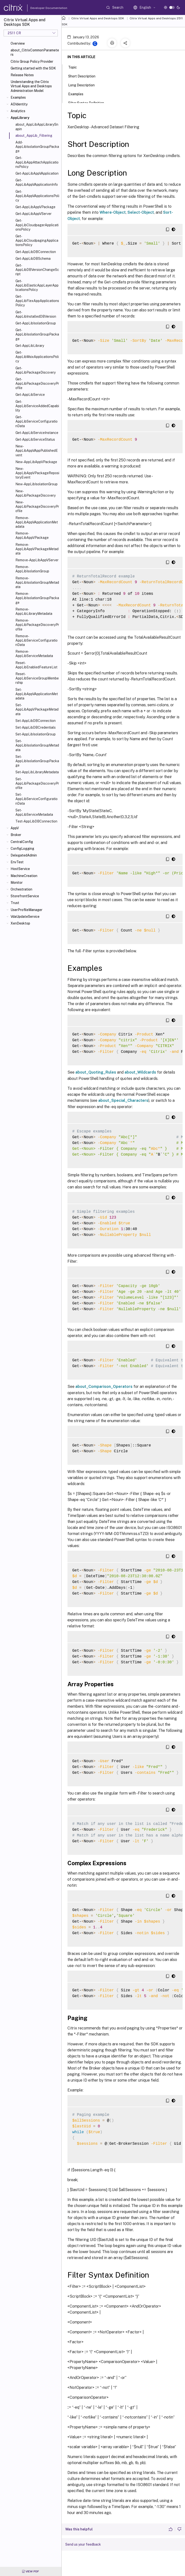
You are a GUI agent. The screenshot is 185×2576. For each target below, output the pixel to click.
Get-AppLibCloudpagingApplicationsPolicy (36, 240)
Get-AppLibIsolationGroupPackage (37, 334)
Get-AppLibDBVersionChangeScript (37, 269)
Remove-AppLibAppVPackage (32, 535)
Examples (18, 97)
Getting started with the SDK (33, 68)
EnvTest (17, 862)
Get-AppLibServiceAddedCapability (37, 406)
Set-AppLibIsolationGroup (35, 734)
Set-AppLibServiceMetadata (34, 812)
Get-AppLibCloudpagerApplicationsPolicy (37, 225)
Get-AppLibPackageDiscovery (35, 370)
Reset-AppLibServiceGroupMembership (37, 678)
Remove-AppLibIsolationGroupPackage (37, 598)
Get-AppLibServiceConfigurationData (36, 421)
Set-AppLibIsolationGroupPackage (37, 761)
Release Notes (22, 75)
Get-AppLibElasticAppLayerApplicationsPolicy (37, 285)
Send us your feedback (83, 2544)
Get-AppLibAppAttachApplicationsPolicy (37, 162)
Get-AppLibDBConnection (35, 252)
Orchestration (21, 889)
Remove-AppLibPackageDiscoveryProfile (37, 624)
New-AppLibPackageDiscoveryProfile (37, 506)
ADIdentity (19, 104)
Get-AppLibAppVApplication (37, 173)
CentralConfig (22, 842)
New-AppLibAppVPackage (36, 462)
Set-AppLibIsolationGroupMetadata (37, 745)
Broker (16, 835)
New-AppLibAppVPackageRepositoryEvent (37, 473)
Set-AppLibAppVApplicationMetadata (36, 694)
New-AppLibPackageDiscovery (35, 493)
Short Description (84, 75)
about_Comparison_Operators (103, 1386)
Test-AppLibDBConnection (36, 821)
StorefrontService (25, 896)
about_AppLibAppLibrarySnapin (36, 127)
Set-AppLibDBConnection (35, 721)
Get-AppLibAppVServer (33, 214)
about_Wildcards (140, 1072)
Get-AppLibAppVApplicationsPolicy (37, 196)
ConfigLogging (22, 848)
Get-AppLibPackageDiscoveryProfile (37, 383)
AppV (15, 828)
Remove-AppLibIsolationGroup (32, 569)
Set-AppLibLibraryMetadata (37, 772)
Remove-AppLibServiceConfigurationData (36, 640)
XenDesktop (20, 923)
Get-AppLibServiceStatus (35, 439)
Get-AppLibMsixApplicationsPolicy (37, 356)
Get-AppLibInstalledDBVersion (35, 314)
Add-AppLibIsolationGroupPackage (37, 146)
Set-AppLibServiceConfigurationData (36, 799)
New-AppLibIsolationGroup (36, 484)
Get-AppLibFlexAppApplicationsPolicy (37, 301)
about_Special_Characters (123, 1100)
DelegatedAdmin (24, 855)
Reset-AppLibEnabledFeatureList (36, 665)
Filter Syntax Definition (88, 102)
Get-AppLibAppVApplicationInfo (36, 182)
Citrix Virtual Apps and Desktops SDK (97, 18)
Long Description (84, 84)
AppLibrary (20, 118)
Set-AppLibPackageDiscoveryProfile (37, 783)
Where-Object (112, 212)
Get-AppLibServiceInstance (36, 433)
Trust (15, 903)
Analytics (18, 111)
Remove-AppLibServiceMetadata (34, 654)
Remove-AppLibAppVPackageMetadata (37, 549)
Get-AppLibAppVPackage (35, 207)
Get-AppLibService (30, 395)
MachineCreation (24, 876)
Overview (18, 43)
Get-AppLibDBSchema (33, 258)
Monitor (17, 882)
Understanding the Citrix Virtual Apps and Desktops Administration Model (31, 86)
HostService (20, 869)
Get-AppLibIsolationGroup (35, 323)
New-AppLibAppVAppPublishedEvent (36, 450)
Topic (75, 66)
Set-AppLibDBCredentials (35, 727)
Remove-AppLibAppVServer (37, 560)
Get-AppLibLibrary (29, 346)
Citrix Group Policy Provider (32, 61)
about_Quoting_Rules (95, 1072)
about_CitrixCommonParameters (35, 52)
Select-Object (140, 212)
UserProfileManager (26, 910)
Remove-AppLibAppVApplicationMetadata (36, 522)
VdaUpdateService (25, 916)
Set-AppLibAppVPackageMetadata (37, 709)
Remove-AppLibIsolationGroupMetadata (37, 582)
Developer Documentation (41, 8)
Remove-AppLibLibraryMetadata (33, 611)
